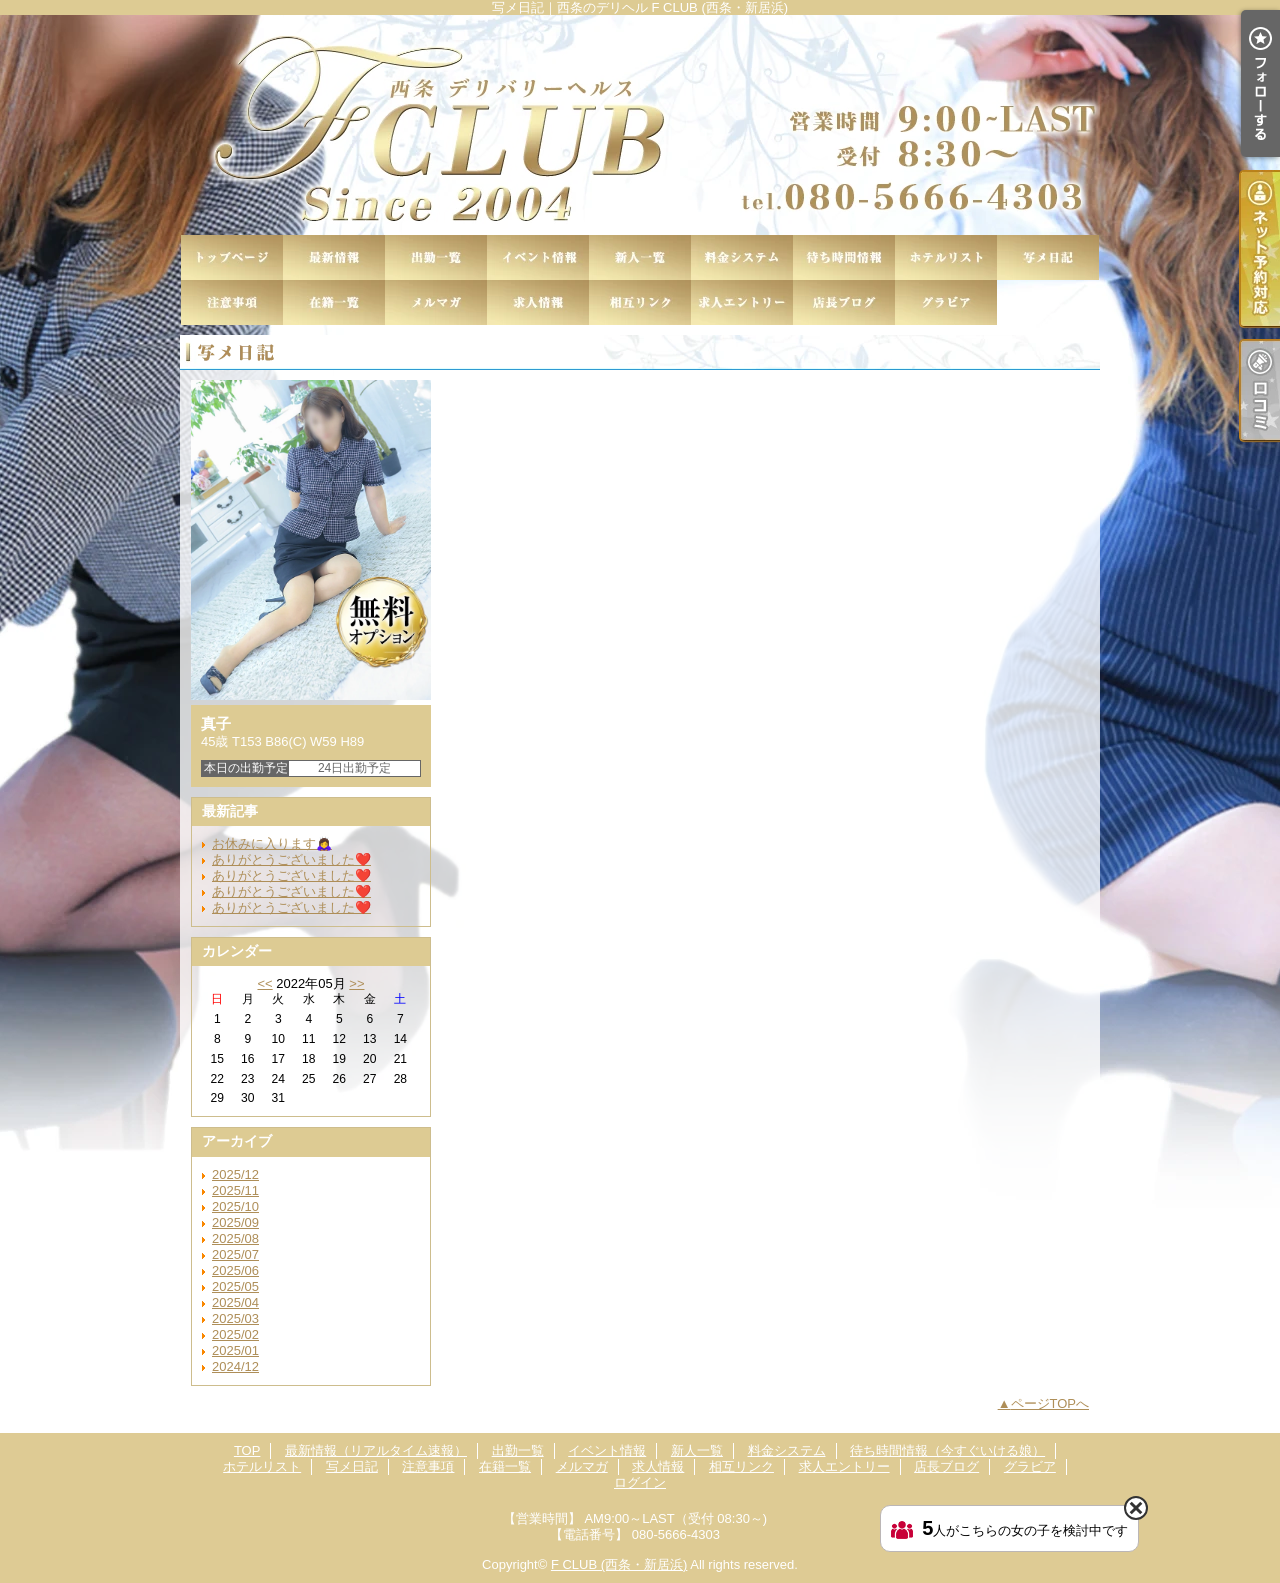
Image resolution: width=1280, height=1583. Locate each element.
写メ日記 (1048, 257)
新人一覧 (640, 257)
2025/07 (235, 1254)
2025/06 (235, 1270)
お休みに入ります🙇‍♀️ (272, 843)
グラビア (946, 302)
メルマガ (436, 302)
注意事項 (232, 302)
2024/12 (235, 1366)
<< (264, 983)
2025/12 (235, 1174)
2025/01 (235, 1350)
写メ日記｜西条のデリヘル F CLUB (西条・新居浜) (640, 125)
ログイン (640, 1482)
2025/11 (235, 1190)
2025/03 (235, 1318)
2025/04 (235, 1302)
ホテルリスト (946, 257)
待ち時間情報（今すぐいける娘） (844, 257)
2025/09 (235, 1222)
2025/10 (235, 1206)
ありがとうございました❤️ (291, 859)
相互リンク (640, 302)
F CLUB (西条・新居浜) (619, 1564)
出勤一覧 (436, 257)
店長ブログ (844, 302)
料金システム (742, 257)
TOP (232, 257)
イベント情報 (538, 257)
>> (356, 983)
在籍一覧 (334, 302)
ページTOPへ (1050, 1403)
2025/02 (235, 1334)
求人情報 (538, 302)
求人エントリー (742, 302)
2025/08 (235, 1238)
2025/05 (235, 1286)
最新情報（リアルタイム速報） (334, 257)
